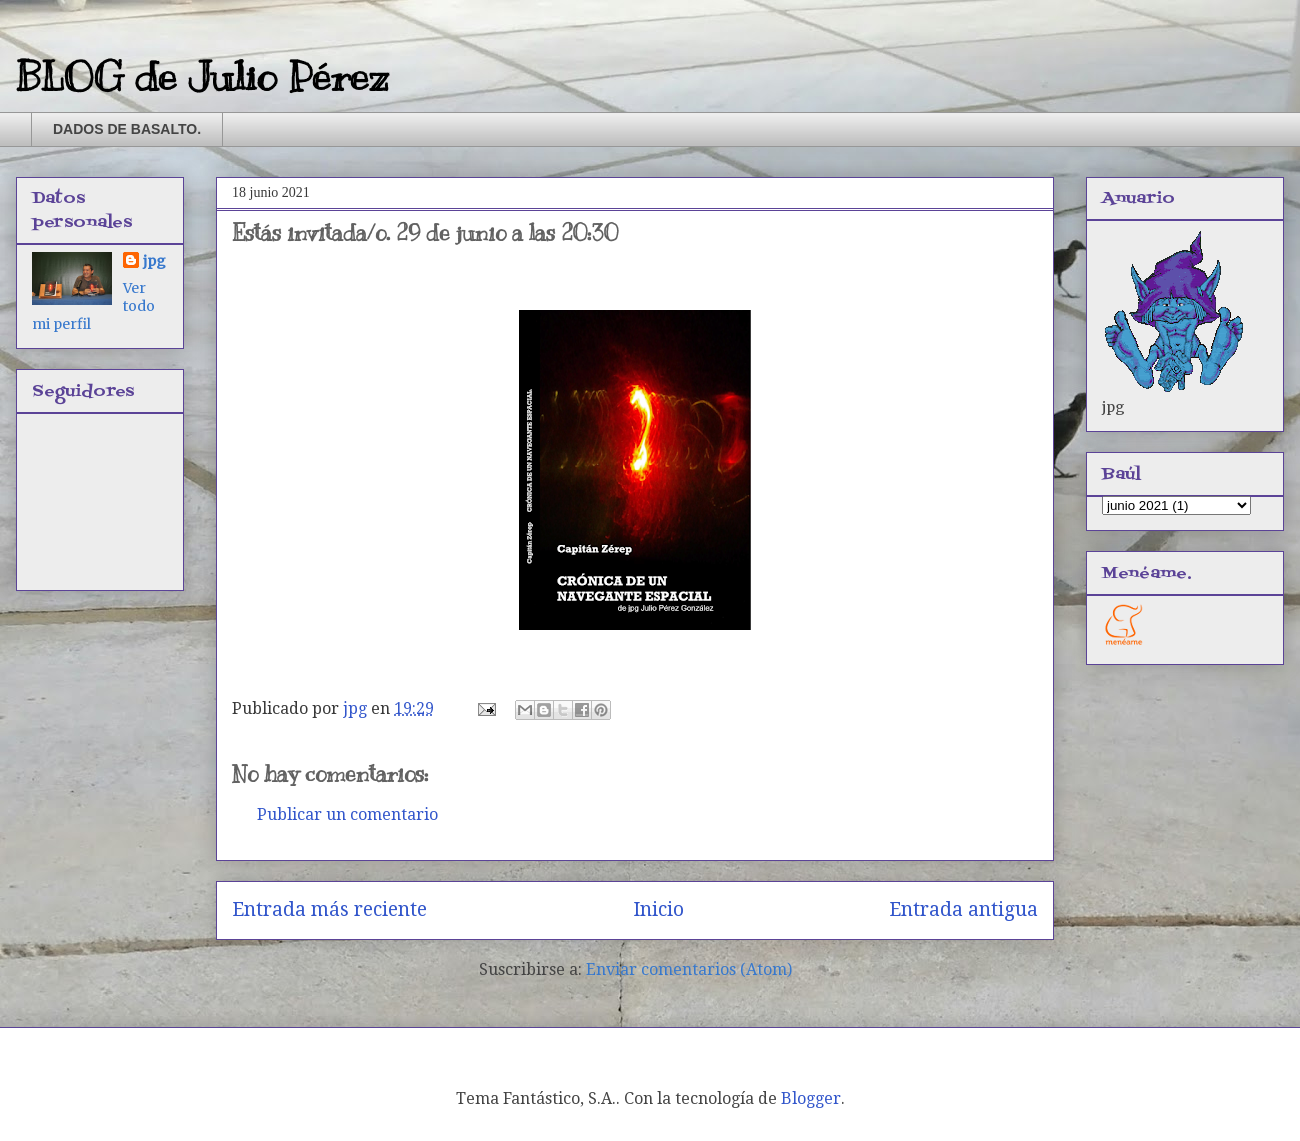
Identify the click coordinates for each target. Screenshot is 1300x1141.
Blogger (811, 1098)
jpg (154, 261)
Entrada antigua (963, 909)
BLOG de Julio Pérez (202, 76)
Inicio (658, 909)
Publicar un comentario (347, 814)
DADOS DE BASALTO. (127, 129)
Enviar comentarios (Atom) (689, 969)
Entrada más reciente (329, 909)
